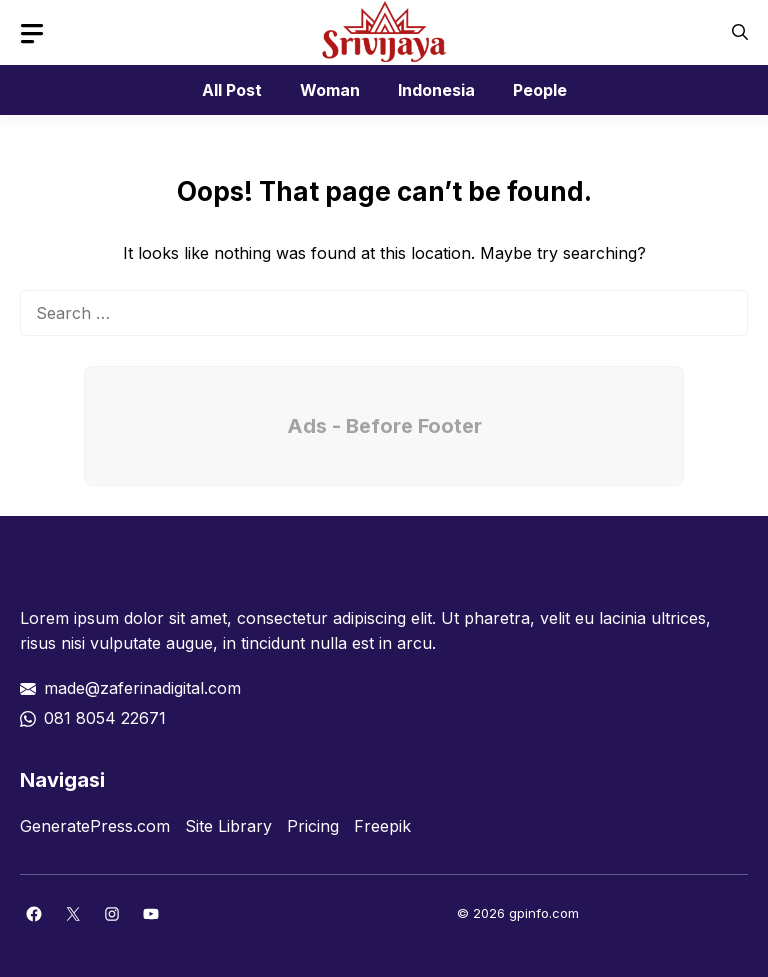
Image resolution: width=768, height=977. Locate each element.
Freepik (382, 826)
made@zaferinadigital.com (142, 688)
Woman (330, 90)
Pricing (313, 826)
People (540, 90)
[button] (740, 32)
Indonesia (436, 90)
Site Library (228, 826)
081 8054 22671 (105, 718)
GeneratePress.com (95, 826)
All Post (232, 90)
